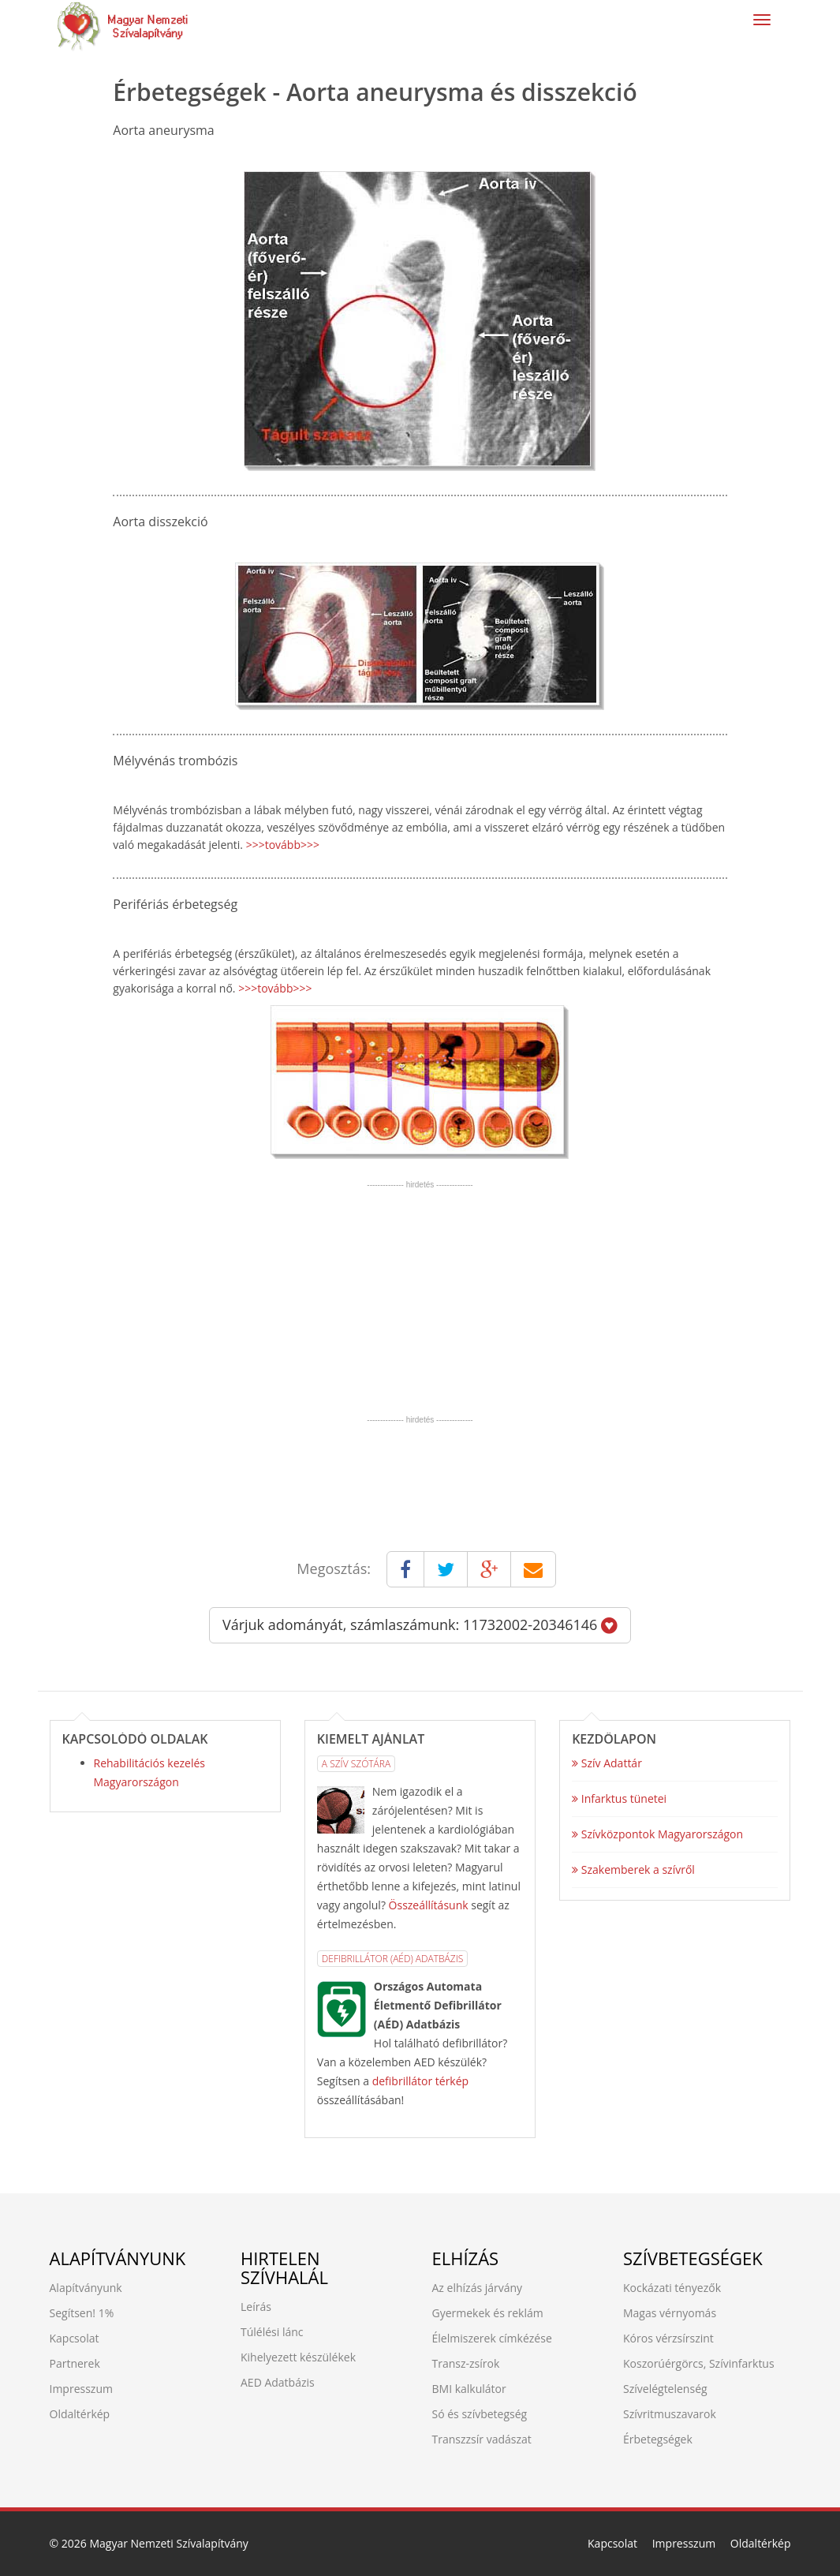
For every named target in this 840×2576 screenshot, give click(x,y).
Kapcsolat (74, 2338)
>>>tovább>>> (282, 844)
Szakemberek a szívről (633, 1869)
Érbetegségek (658, 2439)
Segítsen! (72, 2312)
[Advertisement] (419, 1300)
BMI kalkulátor (469, 2388)
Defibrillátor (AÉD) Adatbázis (392, 1958)
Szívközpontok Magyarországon (657, 1833)
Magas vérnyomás (669, 2312)
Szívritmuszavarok (669, 2413)
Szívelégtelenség (665, 2388)
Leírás (256, 2306)
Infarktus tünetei (619, 1798)
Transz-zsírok (466, 2363)
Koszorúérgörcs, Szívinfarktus (699, 2363)
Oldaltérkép (80, 2413)
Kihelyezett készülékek (298, 2357)
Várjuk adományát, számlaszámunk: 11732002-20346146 (420, 1624)
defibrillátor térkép (420, 2080)
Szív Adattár (607, 1762)
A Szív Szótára (356, 1763)
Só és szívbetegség (480, 2413)
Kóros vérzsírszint (668, 2338)
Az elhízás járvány (477, 2287)
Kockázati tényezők (672, 2287)
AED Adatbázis (278, 2382)
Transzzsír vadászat (482, 2439)
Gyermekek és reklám (487, 2312)
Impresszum (81, 2388)
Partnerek (75, 2363)
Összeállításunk (429, 1904)
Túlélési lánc (272, 2331)
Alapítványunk (86, 2287)
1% (106, 2312)
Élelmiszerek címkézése (492, 2338)
